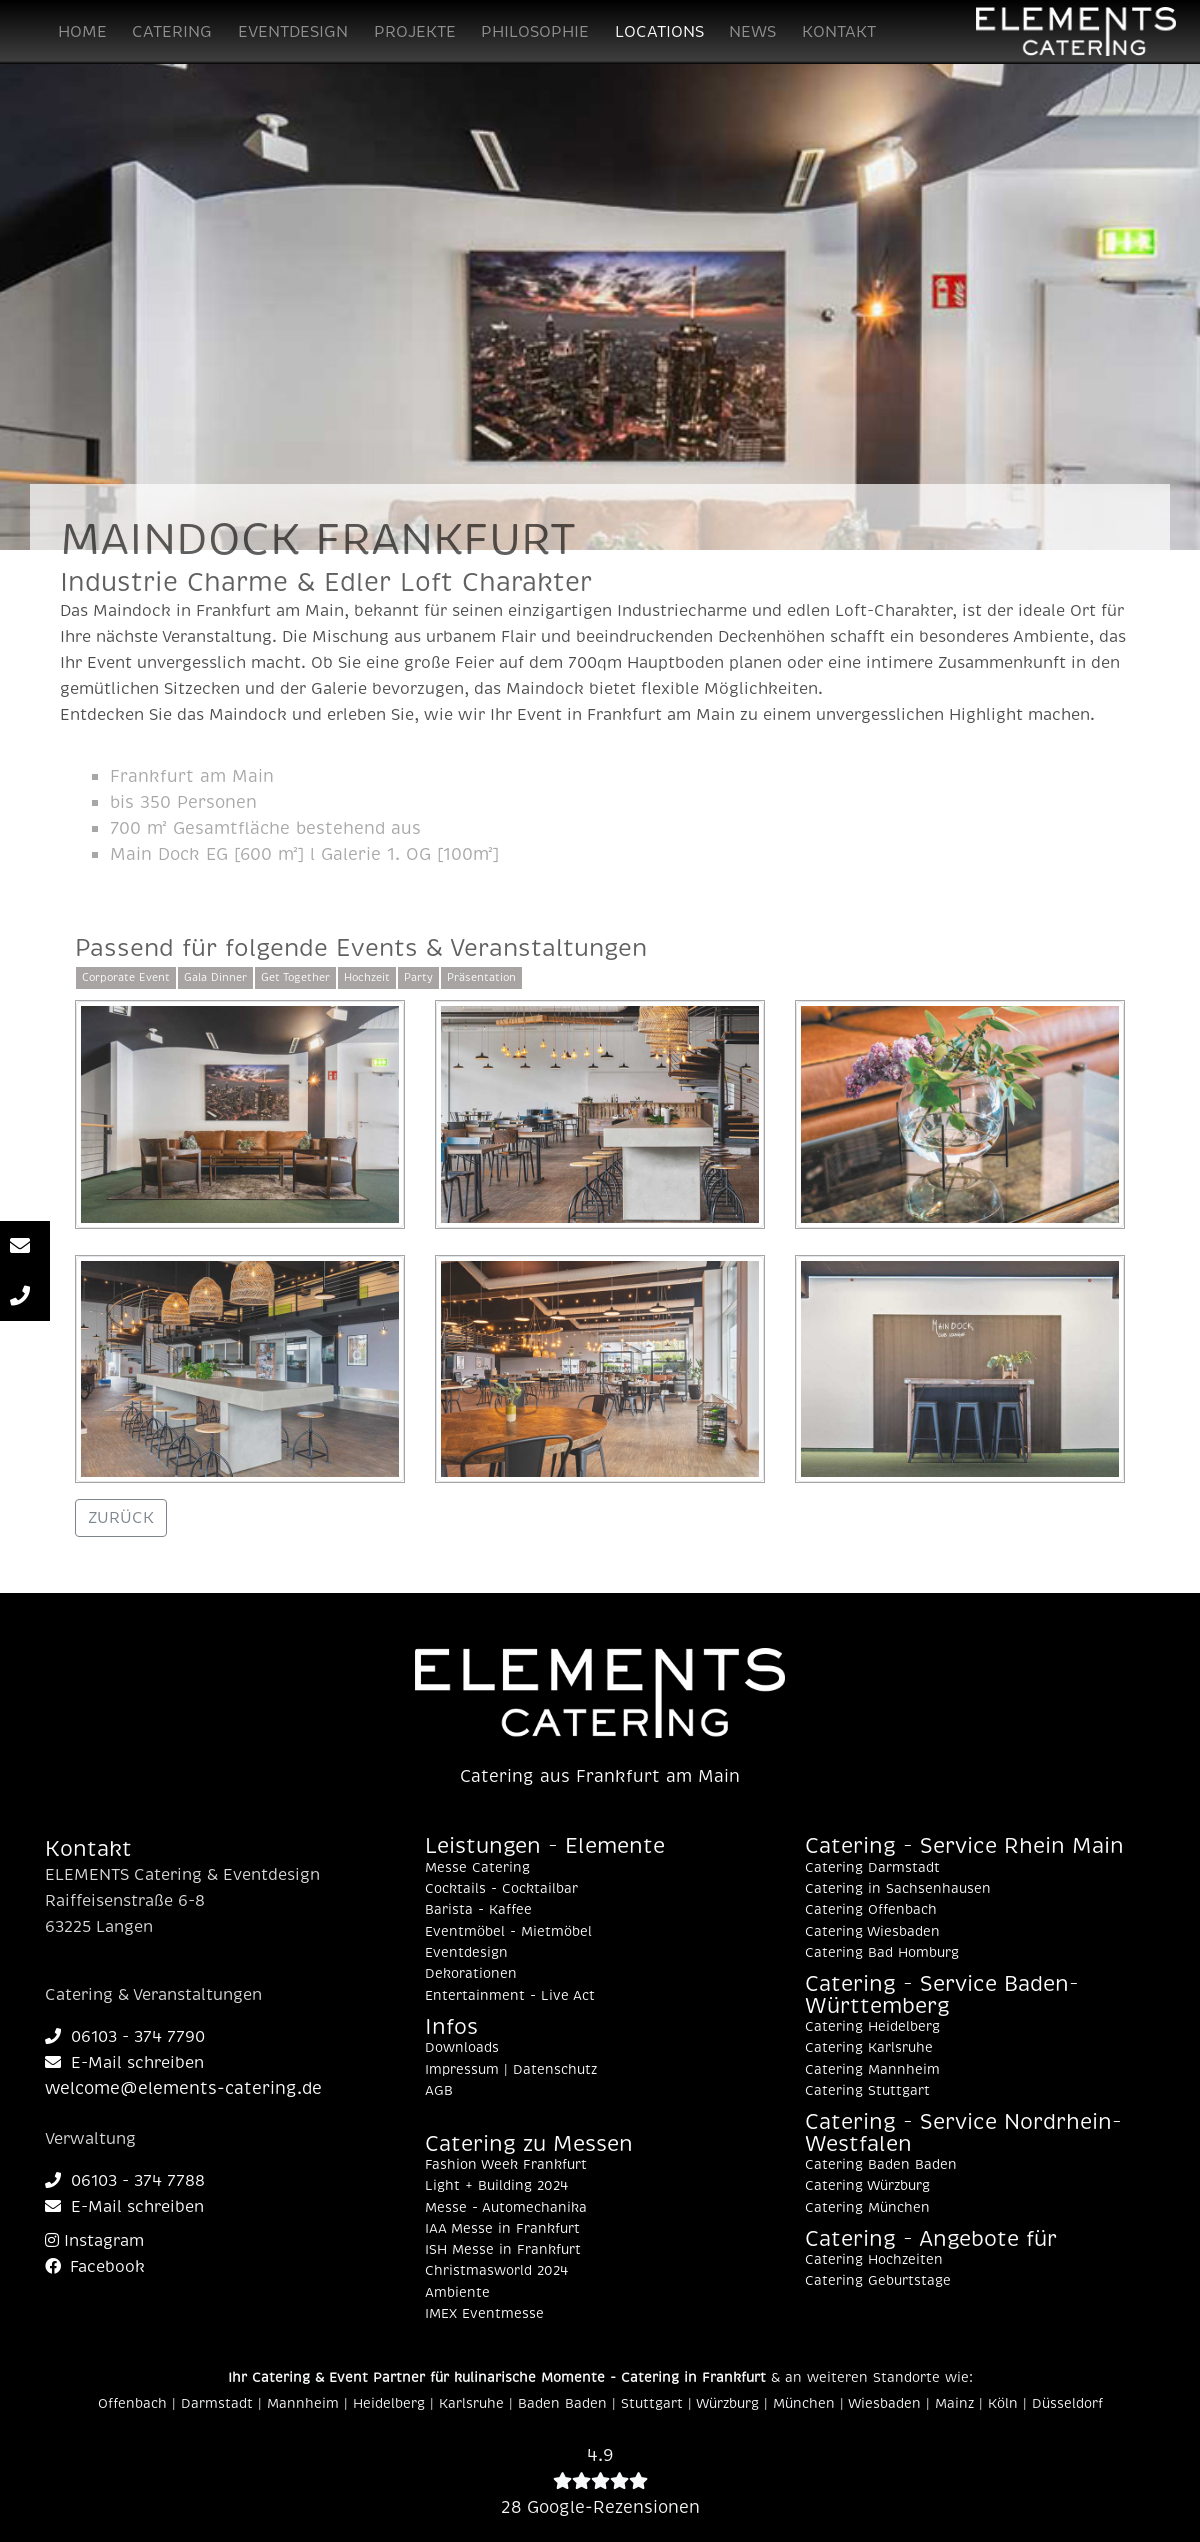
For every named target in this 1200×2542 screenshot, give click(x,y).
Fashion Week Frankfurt (506, 2165)
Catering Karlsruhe (869, 2048)
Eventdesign (466, 1953)
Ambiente (457, 2293)
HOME (82, 32)
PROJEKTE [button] (415, 32)
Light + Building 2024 (496, 2186)
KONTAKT (839, 32)
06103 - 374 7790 (125, 2037)
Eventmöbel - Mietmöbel (508, 1932)
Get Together (295, 977)
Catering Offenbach (871, 1910)
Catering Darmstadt (872, 1868)
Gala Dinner (215, 977)
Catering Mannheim (872, 2070)
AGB (439, 2091)
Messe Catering (477, 1868)
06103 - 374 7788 (125, 2181)
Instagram (94, 2241)
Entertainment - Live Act (510, 1996)
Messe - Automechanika (506, 2208)
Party (418, 977)
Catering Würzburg (867, 2186)
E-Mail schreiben (124, 2063)
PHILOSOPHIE (535, 32)
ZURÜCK (121, 1518)
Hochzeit (367, 977)
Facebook (95, 2267)
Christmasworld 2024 (496, 2271)
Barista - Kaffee (478, 1910)
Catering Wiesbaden (872, 1932)
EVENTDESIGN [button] (293, 32)
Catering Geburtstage (878, 2281)
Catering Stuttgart (867, 2091)
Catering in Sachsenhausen (898, 1889)
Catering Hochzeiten (874, 2260)
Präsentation (481, 977)
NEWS (752, 32)
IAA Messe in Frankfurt (502, 2229)
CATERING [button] (172, 32)
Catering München (867, 2208)
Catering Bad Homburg (882, 1953)
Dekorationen (471, 1974)
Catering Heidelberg (872, 2027)
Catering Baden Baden (881, 2165)
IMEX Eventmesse (484, 2314)
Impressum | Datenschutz (511, 2070)
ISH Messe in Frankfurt (503, 2250)
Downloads (462, 2048)
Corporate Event (126, 977)
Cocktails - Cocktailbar (501, 1889)
